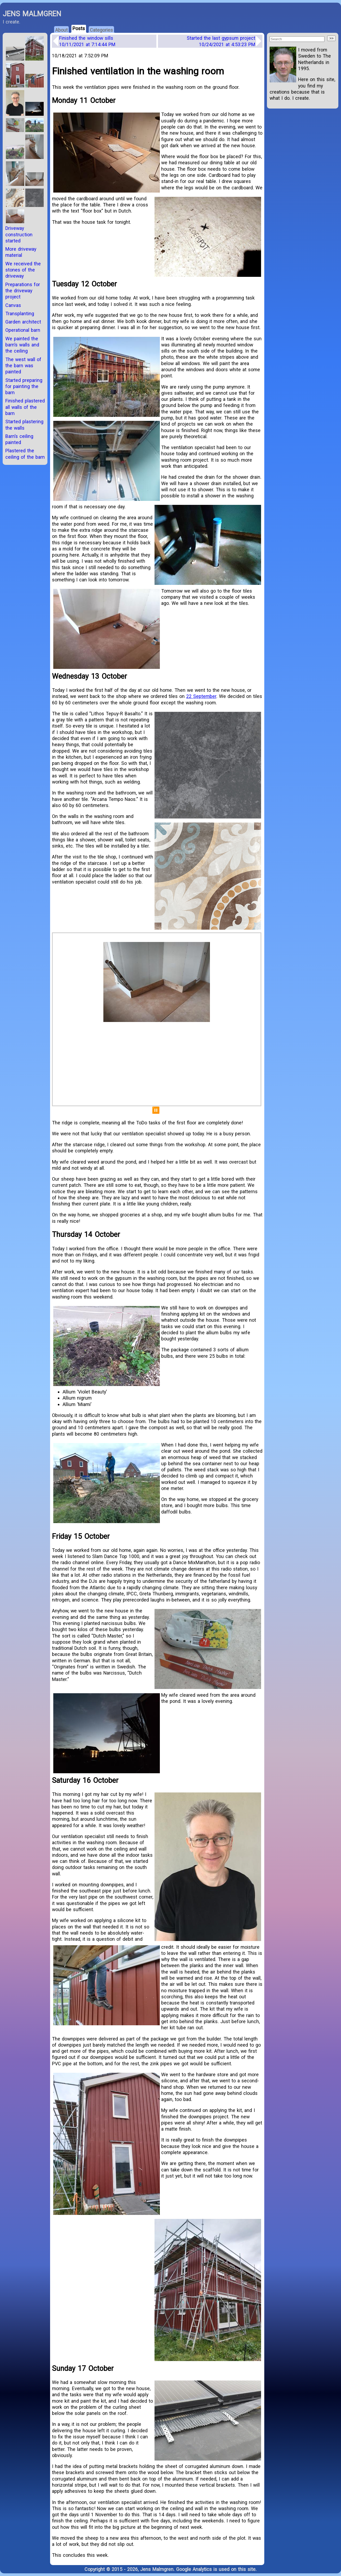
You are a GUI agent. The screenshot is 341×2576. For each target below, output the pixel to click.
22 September (201, 696)
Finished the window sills (87, 41)
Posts (78, 28)
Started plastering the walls (24, 424)
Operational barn (22, 330)
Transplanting (19, 313)
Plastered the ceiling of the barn (25, 454)
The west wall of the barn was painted (23, 366)
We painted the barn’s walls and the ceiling (22, 345)
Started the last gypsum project (221, 41)
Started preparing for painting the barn (23, 386)
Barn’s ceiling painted (19, 439)
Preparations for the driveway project (22, 291)
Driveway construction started (19, 234)
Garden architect (23, 322)
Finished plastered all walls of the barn (25, 407)
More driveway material (20, 252)
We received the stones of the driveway (23, 270)
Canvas (13, 305)
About (61, 30)
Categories (101, 30)
